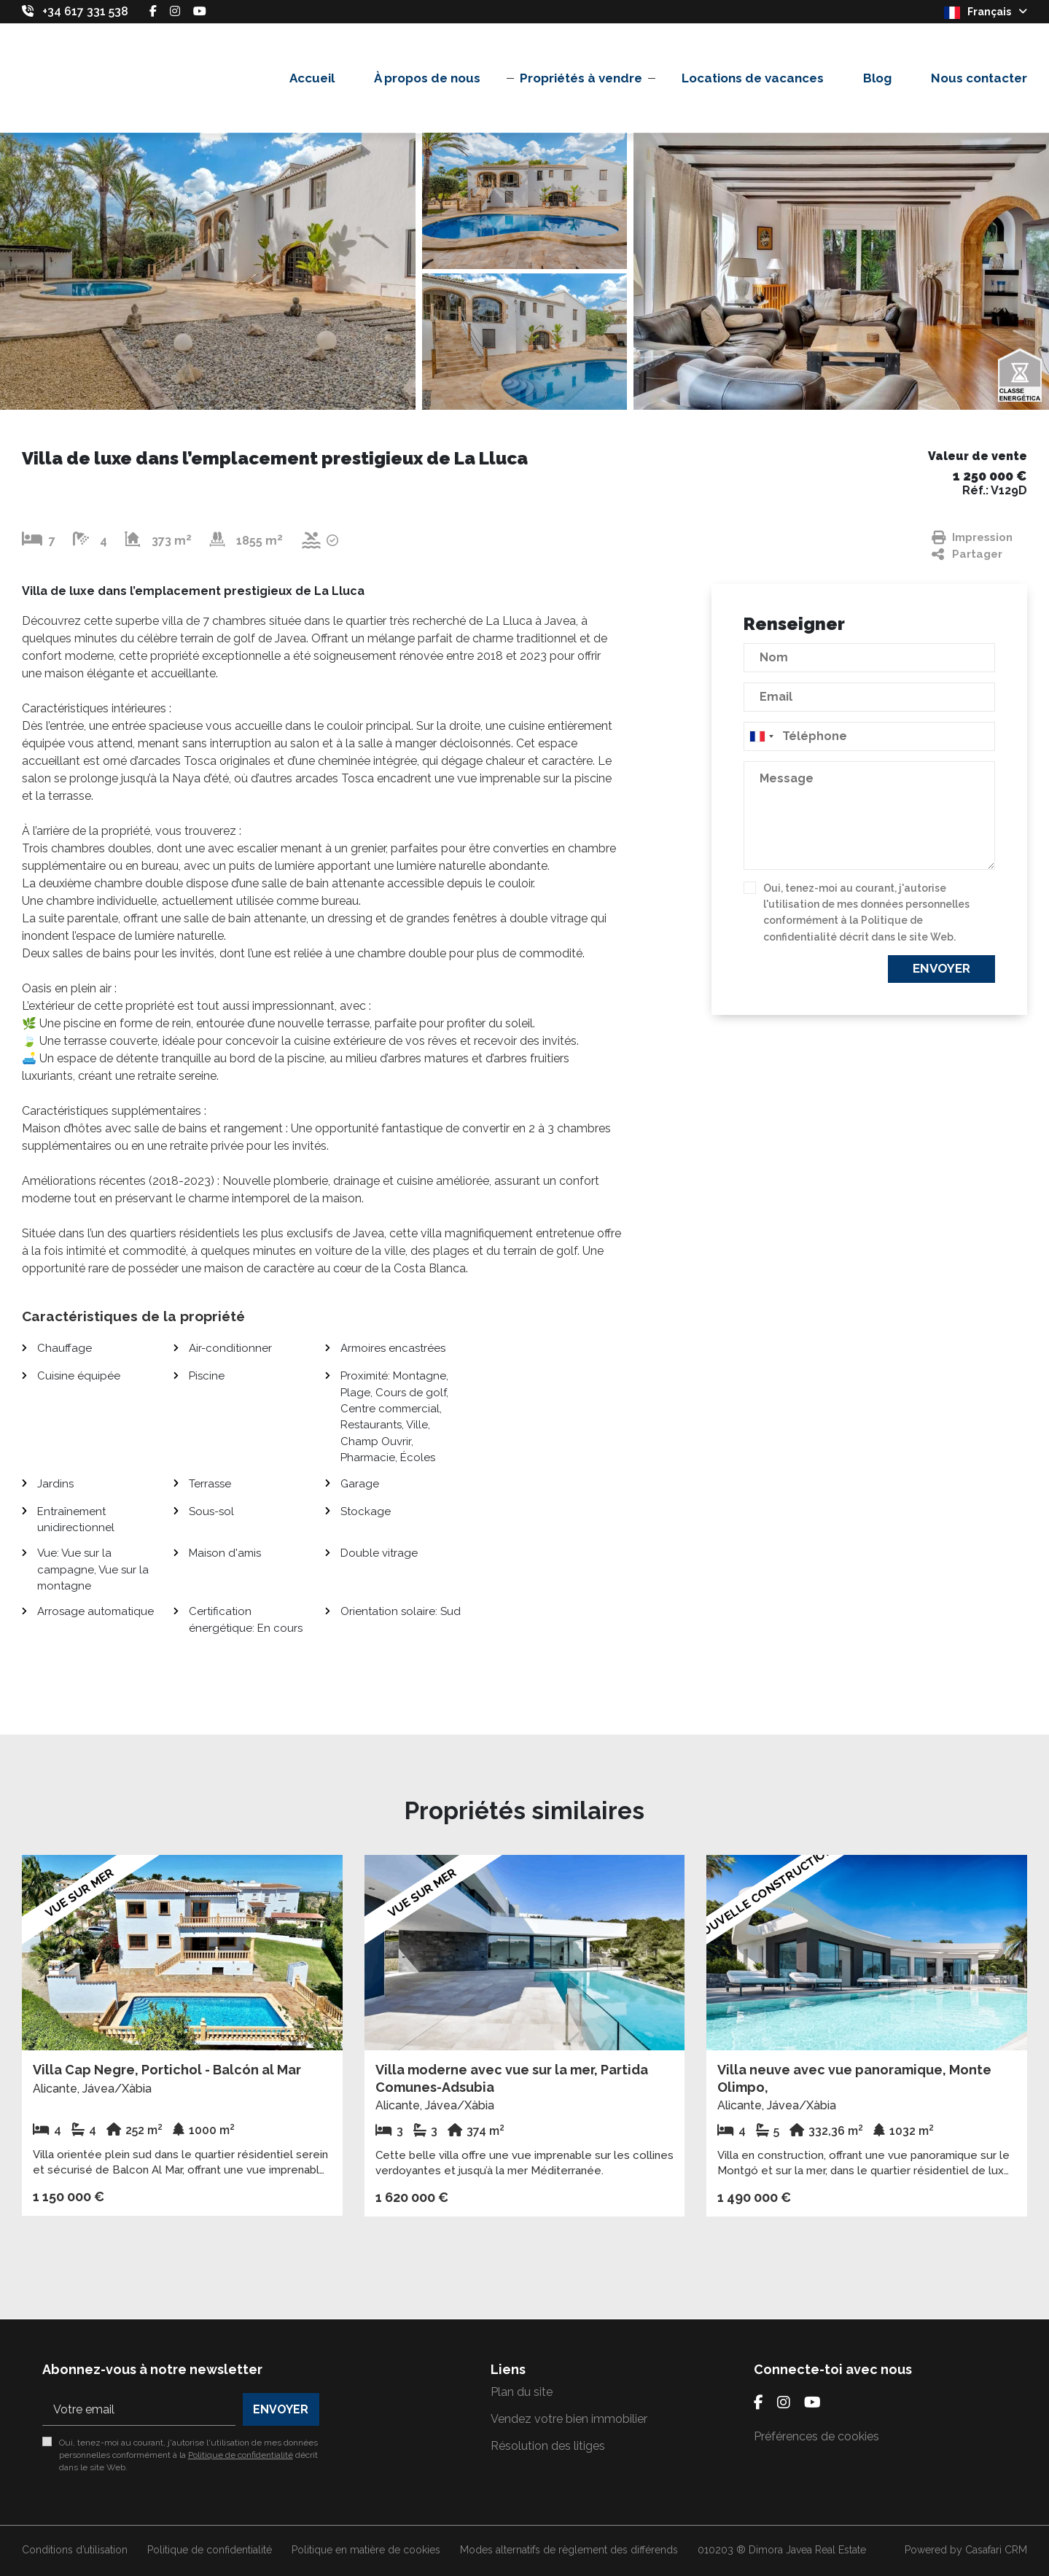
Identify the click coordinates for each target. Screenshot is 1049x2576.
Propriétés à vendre (581, 78)
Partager (967, 554)
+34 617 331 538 (85, 11)
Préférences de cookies (816, 2436)
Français (985, 12)
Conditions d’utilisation (75, 2550)
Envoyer (941, 968)
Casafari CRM (996, 2550)
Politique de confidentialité (240, 2455)
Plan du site (522, 2392)
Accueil (312, 78)
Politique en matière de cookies (366, 2550)
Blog (877, 78)
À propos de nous (427, 78)
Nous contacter (979, 78)
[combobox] (869, 736)
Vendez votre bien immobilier (569, 2419)
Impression (972, 538)
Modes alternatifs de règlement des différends (569, 2550)
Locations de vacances (753, 78)
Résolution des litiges (548, 2446)
